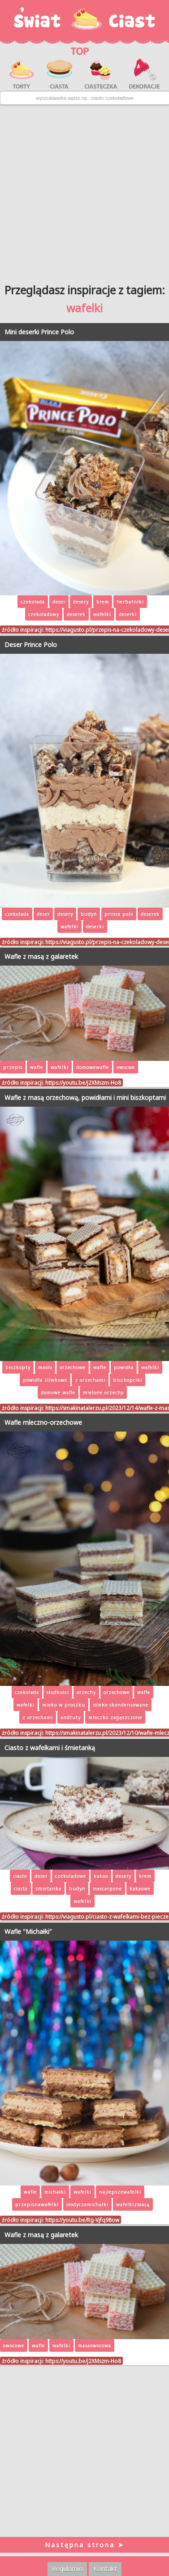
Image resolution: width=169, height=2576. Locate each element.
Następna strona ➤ (85, 2545)
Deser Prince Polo (30, 644)
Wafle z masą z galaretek (41, 956)
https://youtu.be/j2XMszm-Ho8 (83, 1082)
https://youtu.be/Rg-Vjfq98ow (82, 2219)
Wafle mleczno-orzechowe (43, 1422)
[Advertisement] (84, 190)
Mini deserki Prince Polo (39, 332)
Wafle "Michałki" (28, 1931)
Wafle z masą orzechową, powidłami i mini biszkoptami (85, 1097)
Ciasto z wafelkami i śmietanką (49, 1747)
